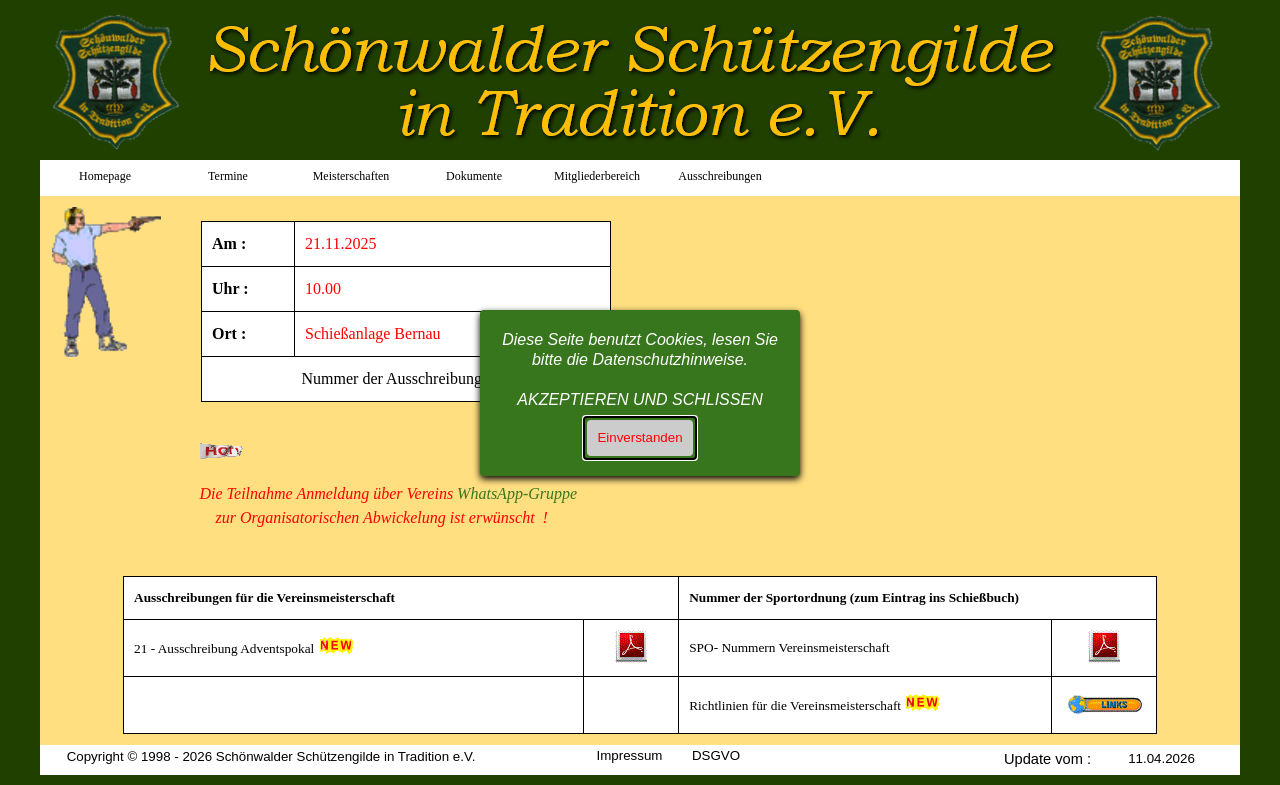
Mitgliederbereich (597, 176)
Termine (228, 176)
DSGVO (716, 755)
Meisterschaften (351, 176)
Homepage (105, 176)
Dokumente (474, 176)
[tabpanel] (113, 283)
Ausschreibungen (719, 176)
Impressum (630, 755)
